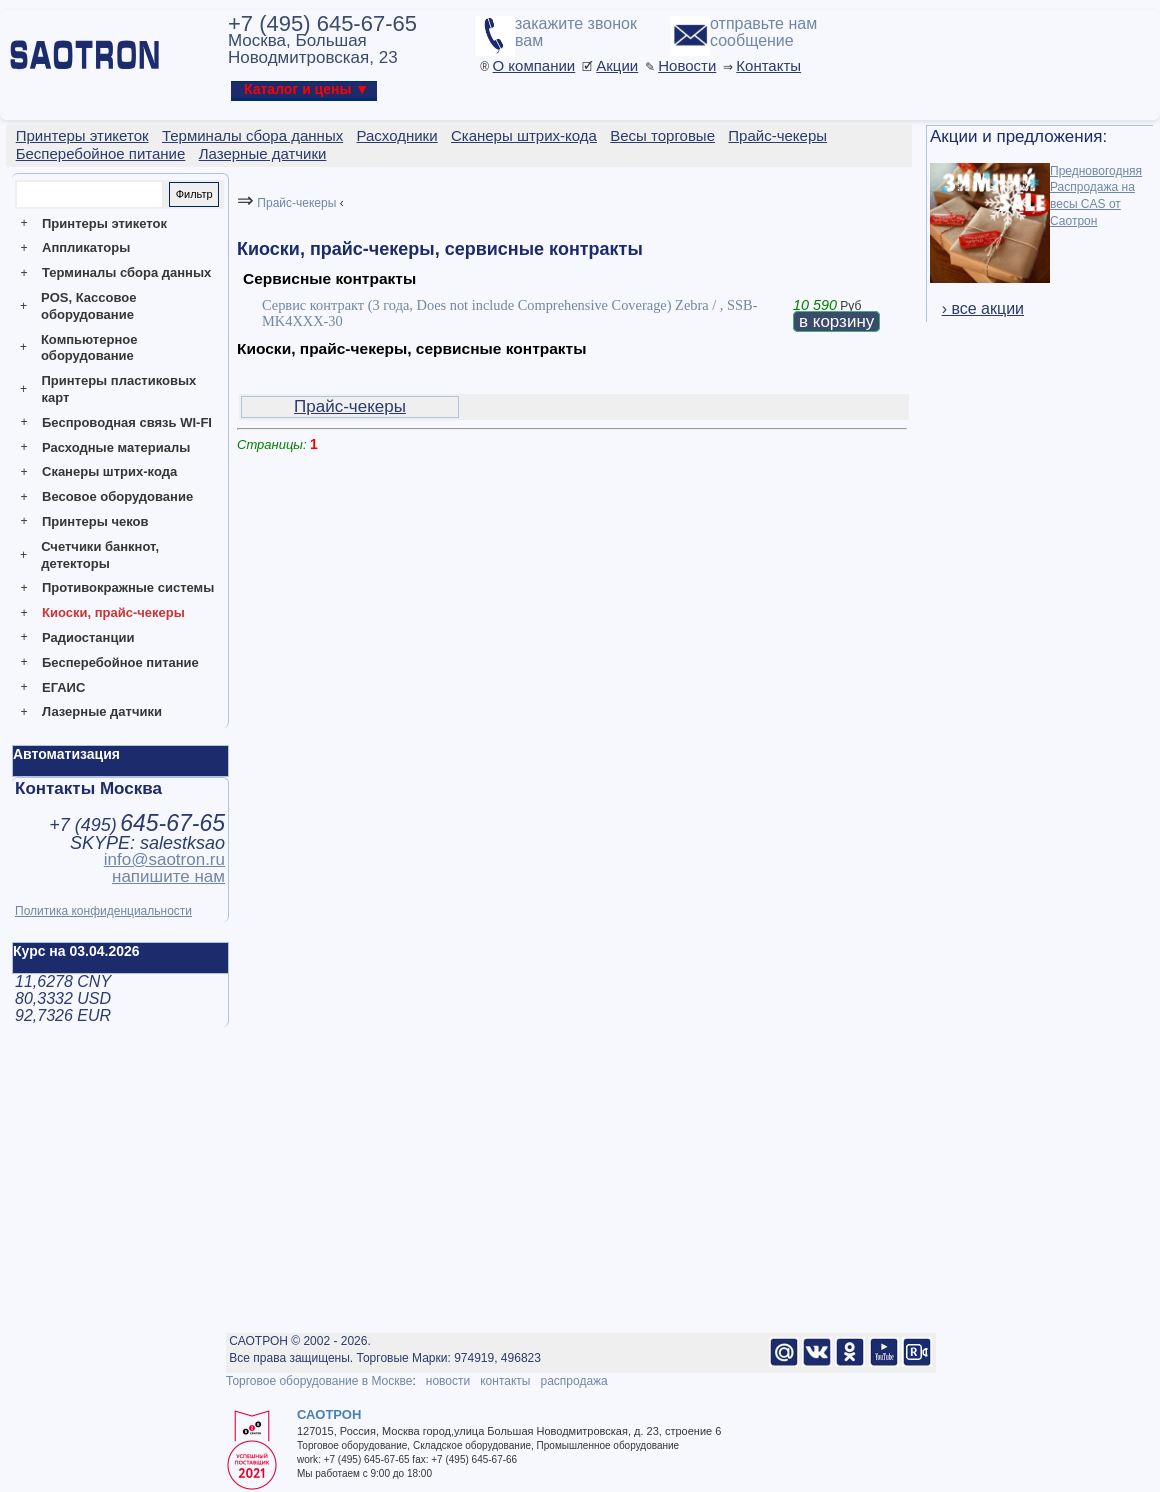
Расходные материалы (116, 447)
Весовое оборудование (117, 496)
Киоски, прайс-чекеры (113, 612)
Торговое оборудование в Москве (319, 1381)
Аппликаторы (86, 247)
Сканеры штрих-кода (109, 471)
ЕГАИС (63, 687)
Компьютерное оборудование (89, 348)
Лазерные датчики (102, 711)
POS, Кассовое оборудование (88, 306)
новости (448, 1381)
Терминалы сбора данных (126, 272)
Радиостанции (88, 637)
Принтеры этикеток (104, 223)
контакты (505, 1381)
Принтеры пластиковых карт (118, 389)
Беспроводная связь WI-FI (127, 422)
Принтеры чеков (95, 521)
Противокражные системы (128, 587)
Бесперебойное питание (120, 662)
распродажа (573, 1381)
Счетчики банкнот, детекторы (100, 555)
